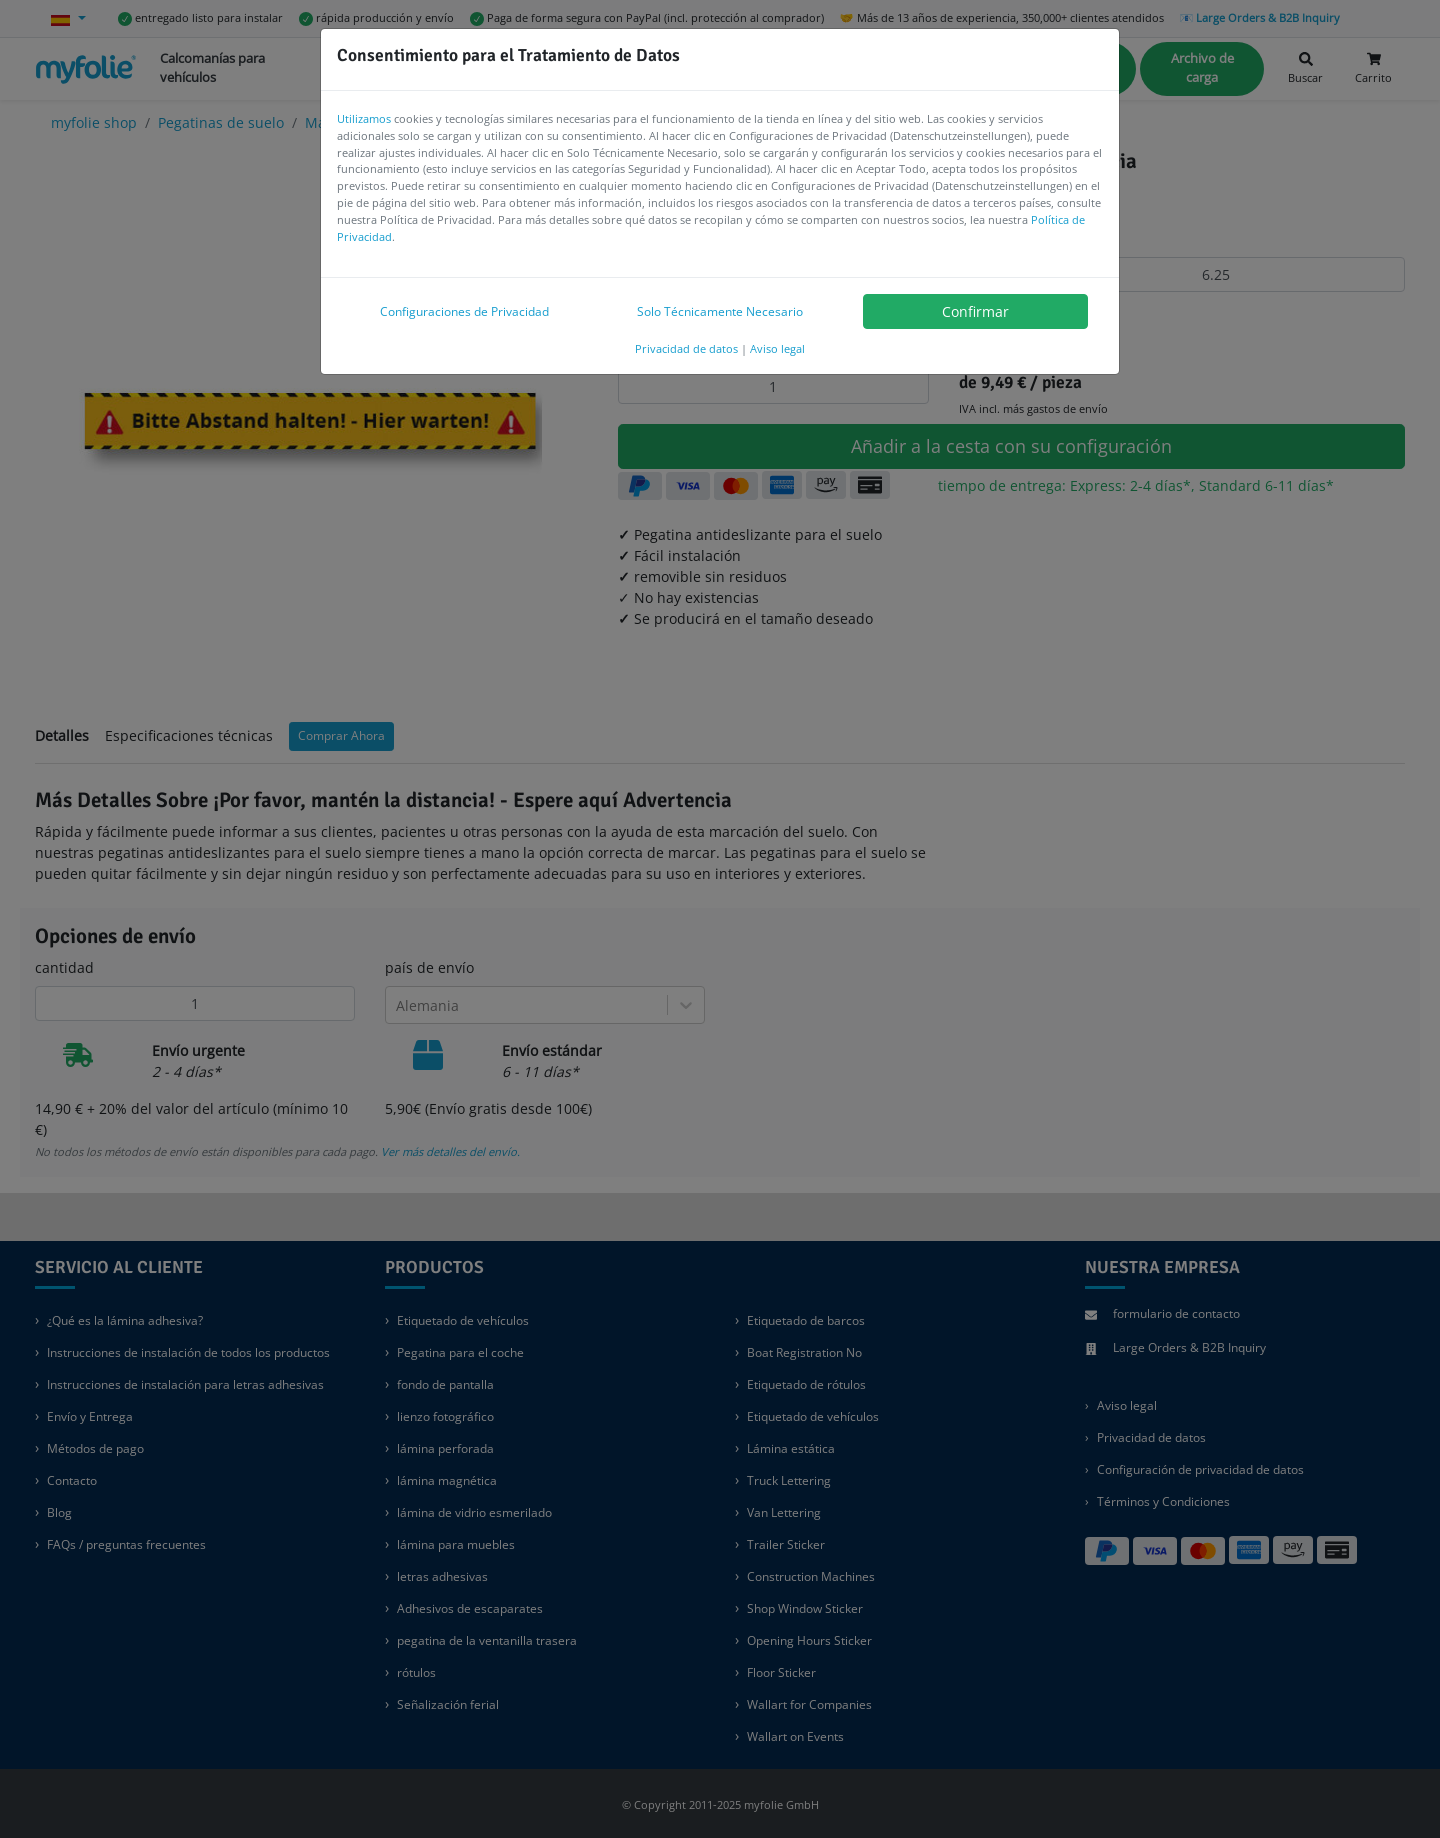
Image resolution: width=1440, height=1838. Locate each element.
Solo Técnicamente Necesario (720, 311)
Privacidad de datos (686, 348)
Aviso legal (777, 348)
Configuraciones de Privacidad (464, 311)
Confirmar (975, 311)
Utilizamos (364, 118)
